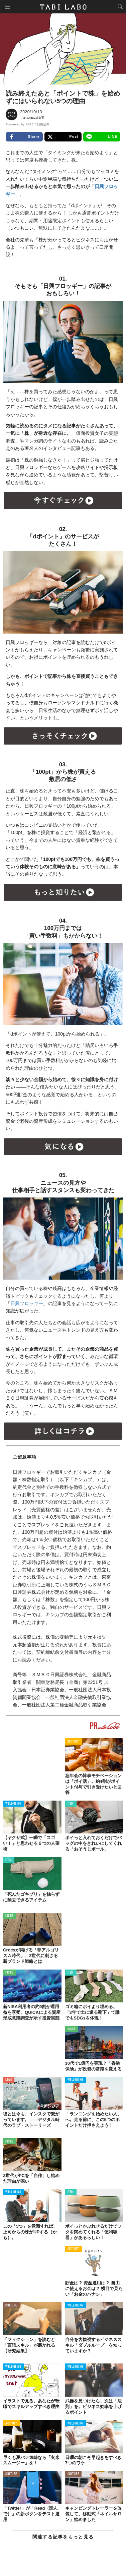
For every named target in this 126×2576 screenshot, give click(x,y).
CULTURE (11, 2305)
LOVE (8, 2080)
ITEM (71, 1804)
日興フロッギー (26, 1303)
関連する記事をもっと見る (63, 2536)
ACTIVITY (73, 1742)
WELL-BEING (13, 1804)
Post (63, 136)
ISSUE (9, 1916)
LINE (101, 136)
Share (24, 136)
